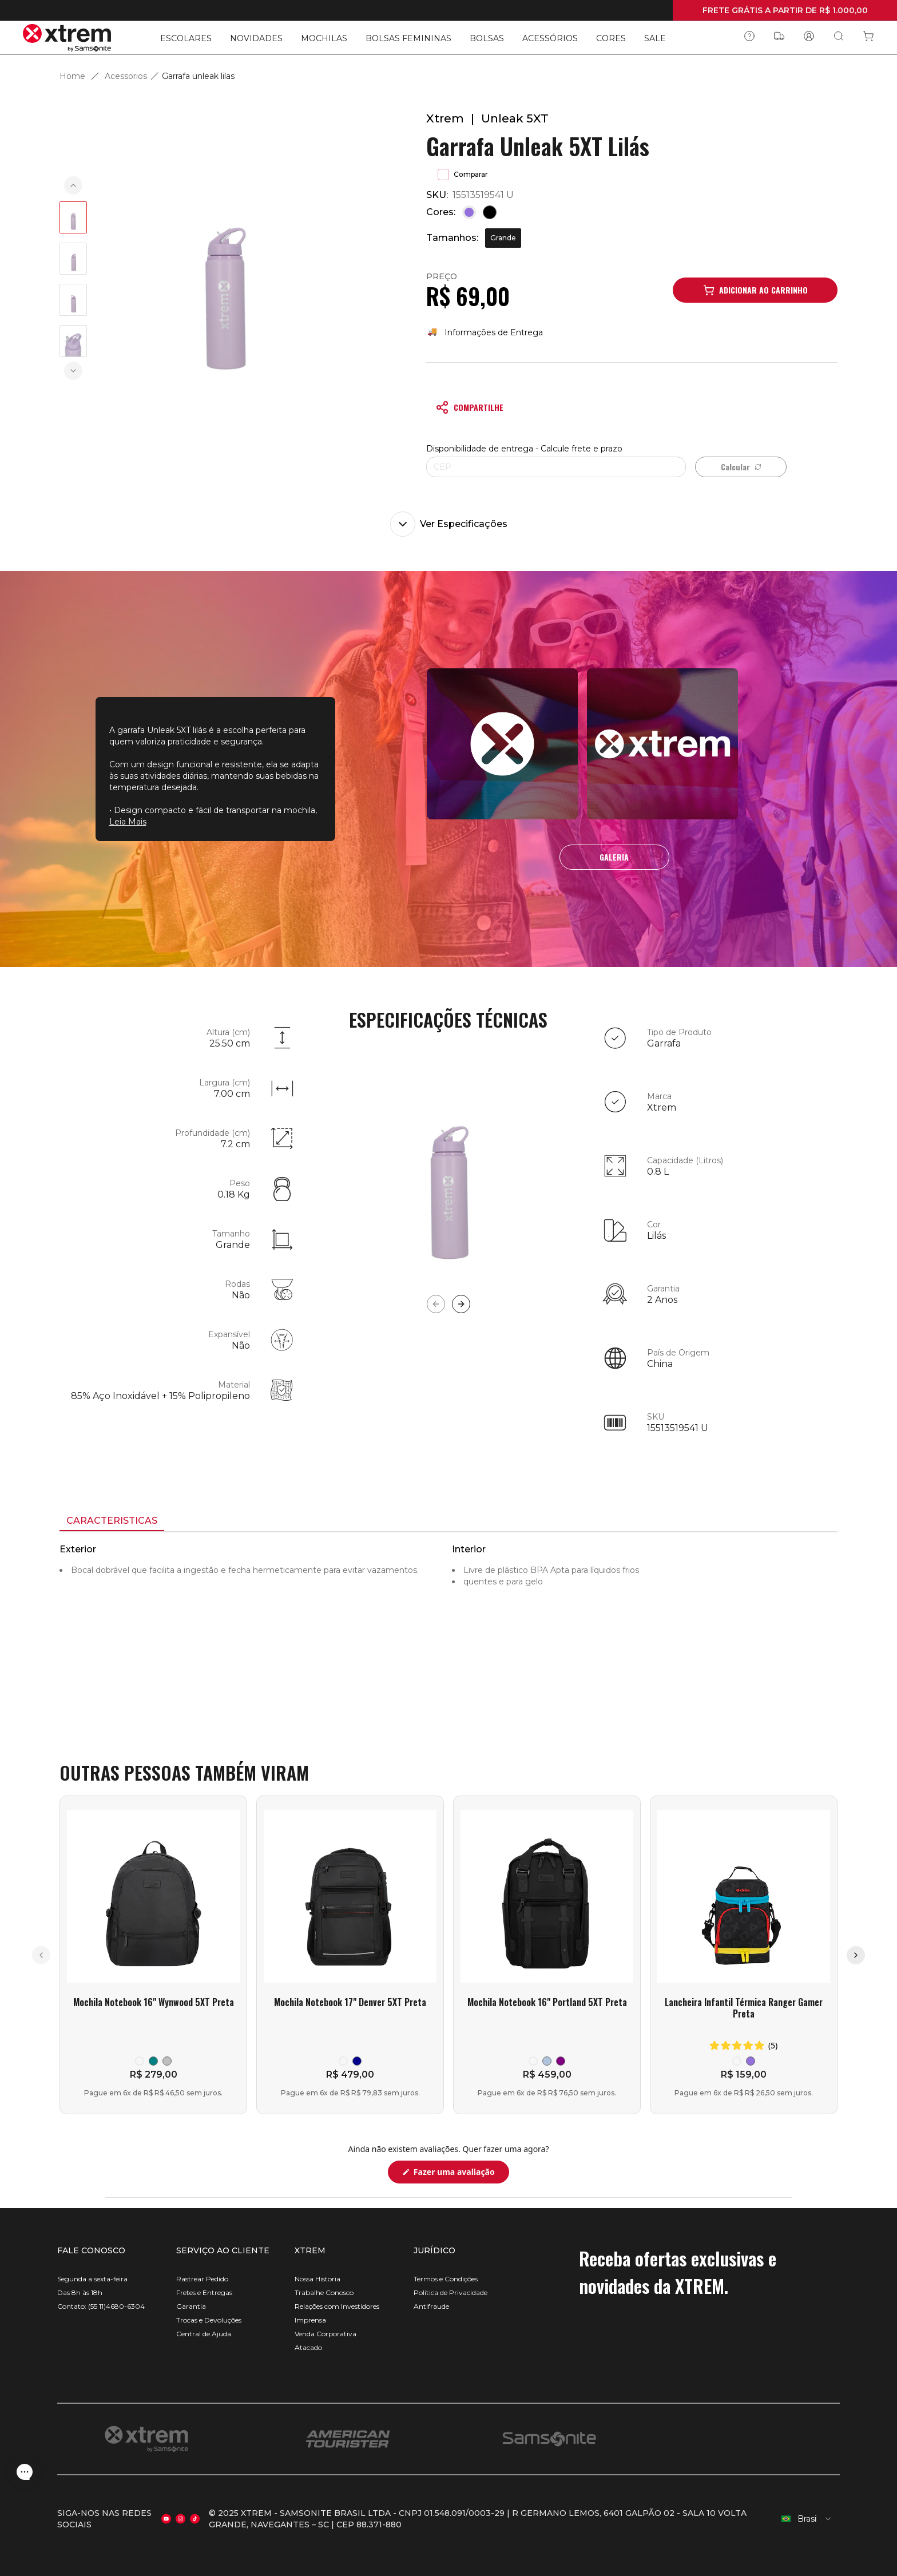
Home (72, 76)
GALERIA (614, 857)
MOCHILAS (324, 38)
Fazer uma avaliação (460, 2174)
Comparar (463, 174)
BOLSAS (487, 38)
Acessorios (126, 76)
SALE (655, 38)
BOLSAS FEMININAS (408, 38)
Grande (503, 237)
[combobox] (807, 2518)
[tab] (111, 1521)
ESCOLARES (186, 38)
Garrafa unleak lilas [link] (198, 76)
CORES (611, 38)
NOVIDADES (256, 38)
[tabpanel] (448, 1635)
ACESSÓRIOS (550, 38)
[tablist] (448, 1522)
